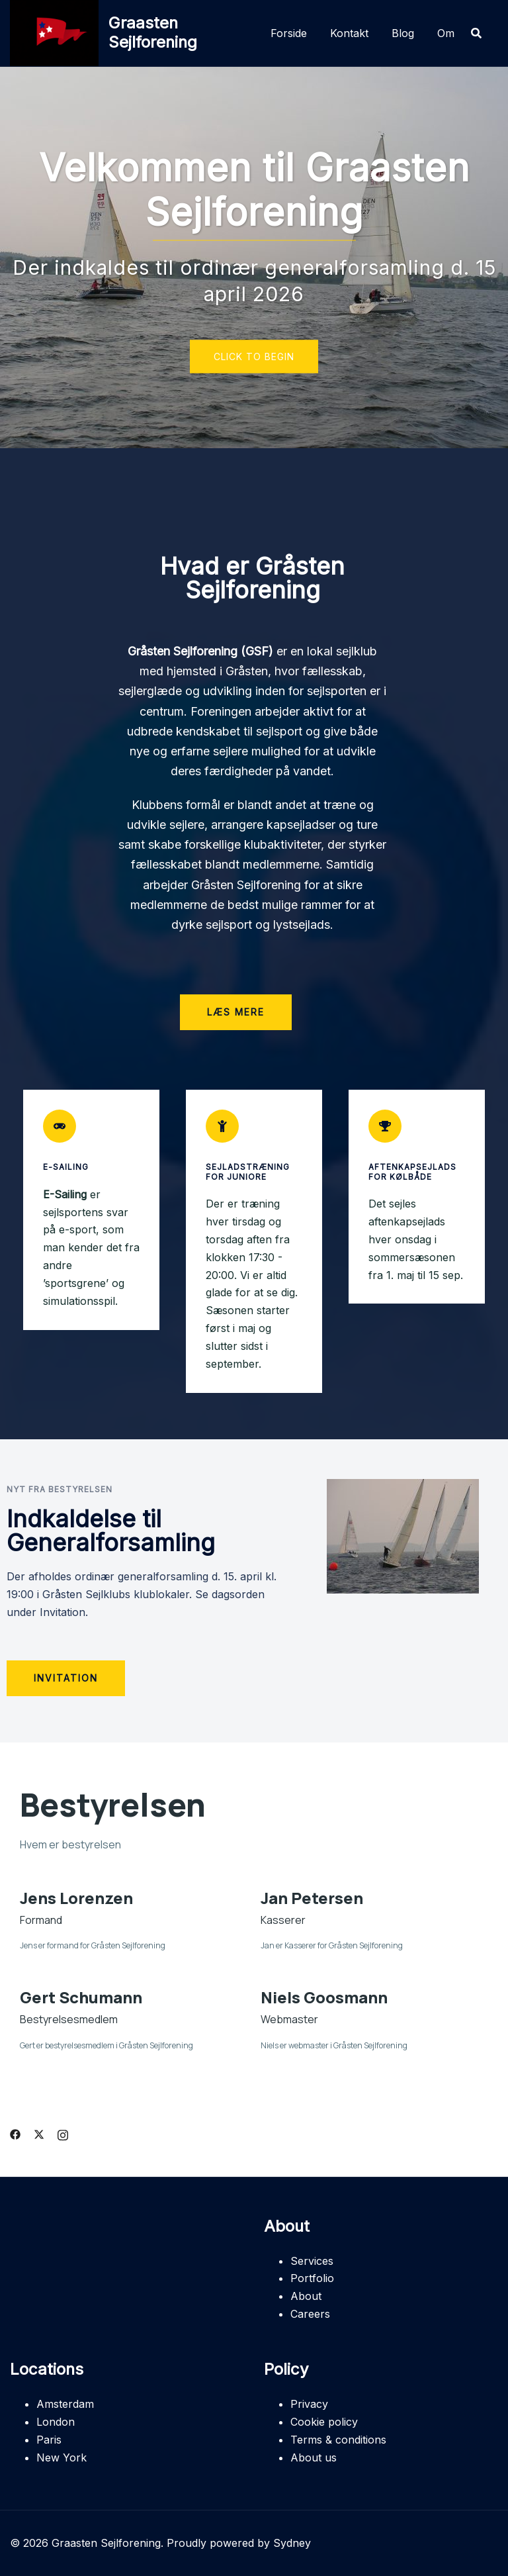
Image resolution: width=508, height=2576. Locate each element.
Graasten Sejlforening (152, 32)
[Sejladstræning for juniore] (222, 1126)
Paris (49, 2439)
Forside (289, 33)
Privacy (309, 2403)
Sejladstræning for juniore (248, 1171)
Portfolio (312, 2278)
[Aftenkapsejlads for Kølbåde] (385, 1126)
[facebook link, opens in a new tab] (15, 2133)
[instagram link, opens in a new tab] (63, 2133)
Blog (403, 33)
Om (445, 33)
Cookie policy (324, 2421)
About (305, 2296)
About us (313, 2457)
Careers (310, 2313)
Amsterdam (65, 2403)
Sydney (292, 2543)
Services (311, 2260)
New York (61, 2457)
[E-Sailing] (59, 1126)
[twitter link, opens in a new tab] (39, 2133)
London (55, 2421)
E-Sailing (66, 1167)
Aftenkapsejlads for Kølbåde (412, 1171)
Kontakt (349, 33)
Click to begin (254, 356)
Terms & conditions (338, 2439)
